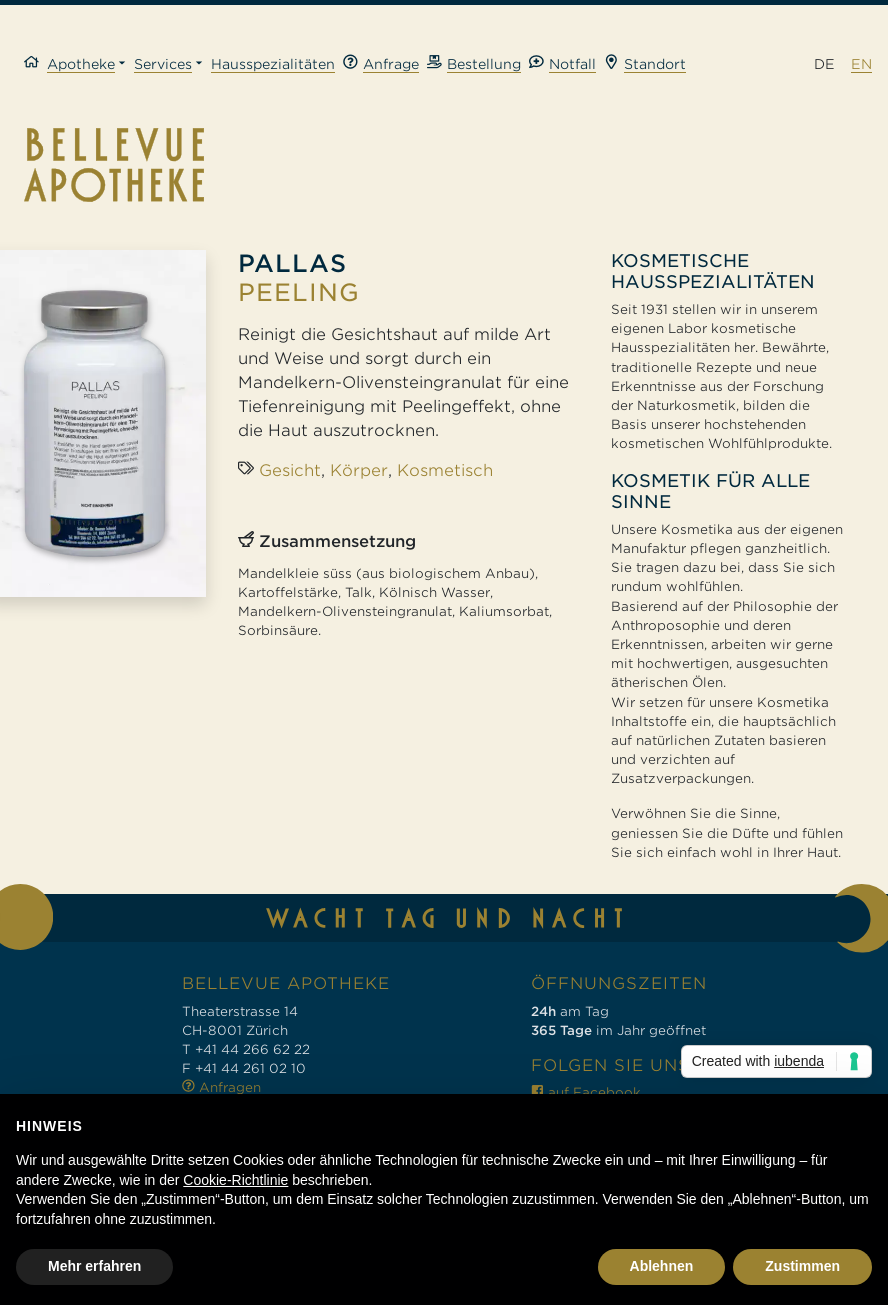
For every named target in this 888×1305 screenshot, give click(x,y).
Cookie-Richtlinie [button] (235, 1180)
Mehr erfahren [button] (94, 1266)
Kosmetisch (445, 470)
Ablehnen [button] (662, 1266)
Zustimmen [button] (802, 1266)
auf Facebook (586, 1092)
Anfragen (221, 1087)
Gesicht (290, 470)
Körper (359, 470)
